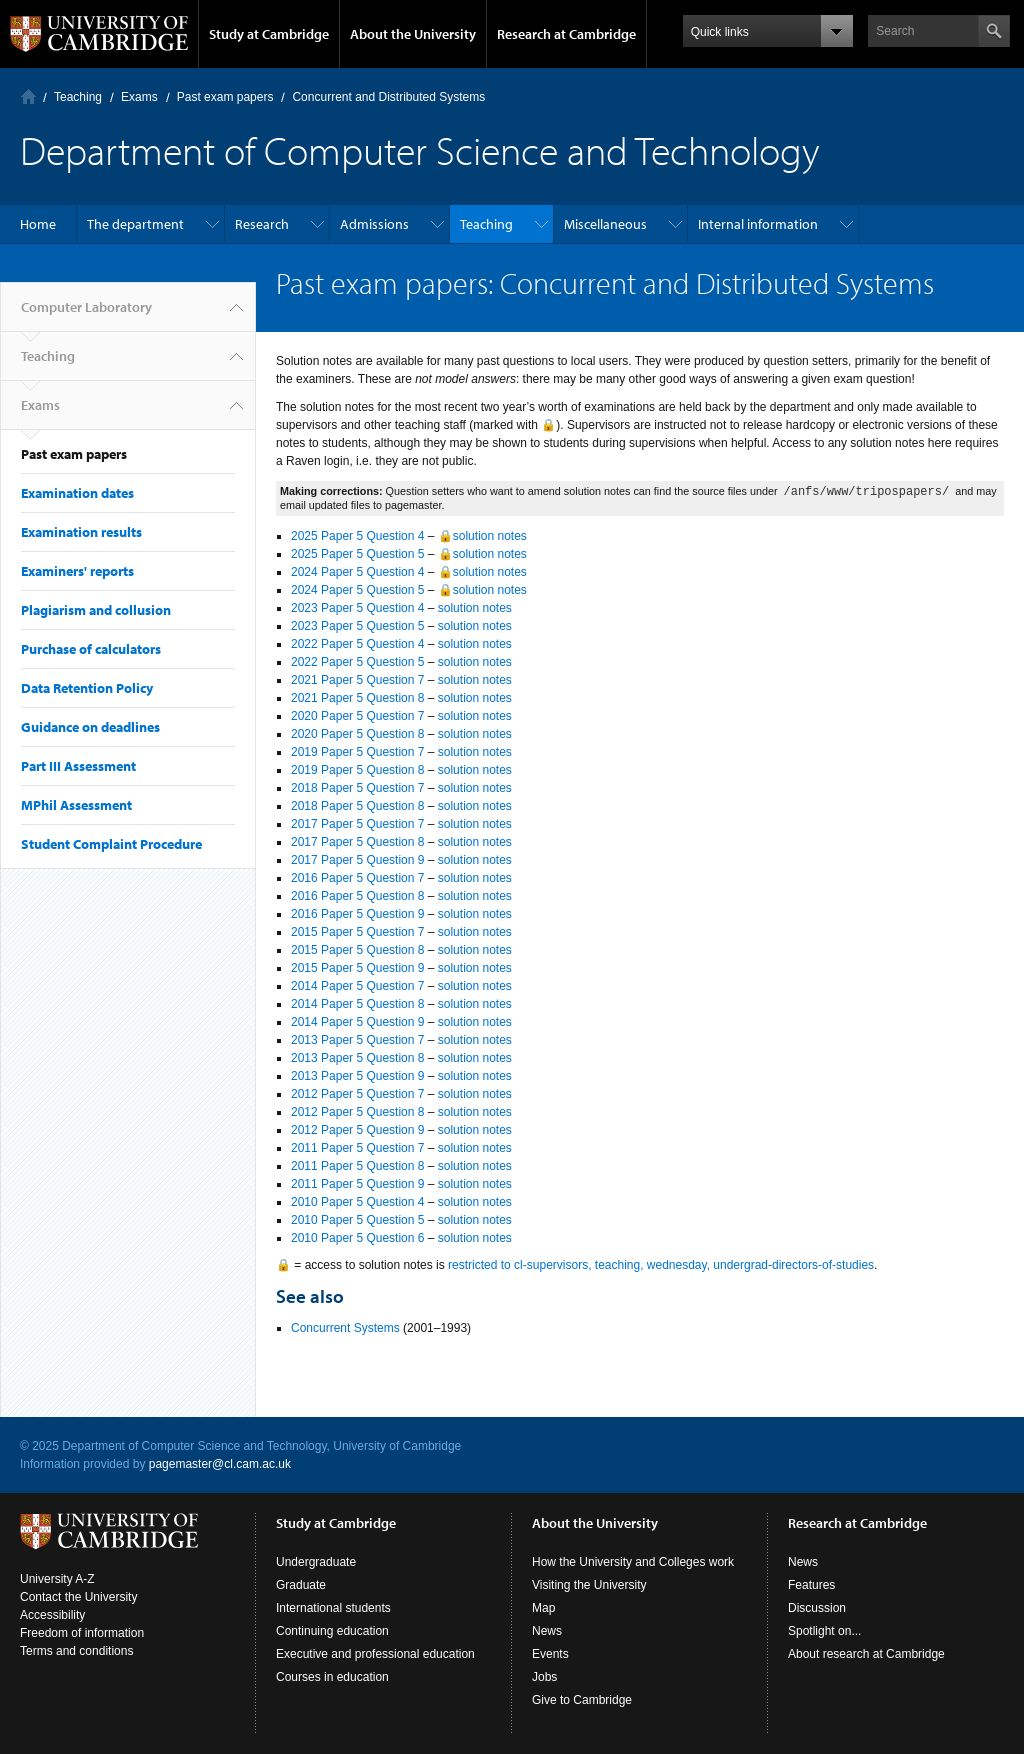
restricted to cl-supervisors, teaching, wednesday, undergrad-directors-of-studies (661, 1265)
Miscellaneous (605, 224)
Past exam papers (225, 97)
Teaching (78, 97)
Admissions (374, 224)
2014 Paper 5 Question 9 (357, 1022)
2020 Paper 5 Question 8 (357, 734)
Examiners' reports (77, 571)
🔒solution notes (482, 536)
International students (333, 1608)
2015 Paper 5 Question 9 (357, 968)
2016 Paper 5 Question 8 (357, 896)
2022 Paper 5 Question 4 (357, 644)
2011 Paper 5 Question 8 (357, 1166)
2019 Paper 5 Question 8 (357, 770)
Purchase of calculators (91, 649)
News (547, 1631)
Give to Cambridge (582, 1700)
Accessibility (52, 1615)
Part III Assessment (78, 766)
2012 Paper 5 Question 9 (357, 1130)
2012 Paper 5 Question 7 (357, 1094)
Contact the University (78, 1597)
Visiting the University (589, 1585)
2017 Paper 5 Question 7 (357, 824)
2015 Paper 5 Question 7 (357, 932)
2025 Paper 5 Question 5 (357, 554)
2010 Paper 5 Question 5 (357, 1220)
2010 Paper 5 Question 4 (357, 1202)
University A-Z (57, 1579)
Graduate (301, 1585)
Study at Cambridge (269, 34)
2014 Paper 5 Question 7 (357, 986)
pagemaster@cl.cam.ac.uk (220, 1464)
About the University (413, 34)
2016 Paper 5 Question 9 (357, 914)
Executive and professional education (375, 1654)
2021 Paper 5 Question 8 (357, 698)
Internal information (758, 224)
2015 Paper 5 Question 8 (357, 950)
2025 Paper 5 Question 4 (357, 536)
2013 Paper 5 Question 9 (357, 1076)
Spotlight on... (824, 1631)
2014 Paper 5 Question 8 (357, 1004)
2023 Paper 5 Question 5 (357, 626)
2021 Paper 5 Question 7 (357, 680)
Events (550, 1654)
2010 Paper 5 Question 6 (357, 1238)
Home (38, 224)
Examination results (81, 532)
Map (543, 1608)
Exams (139, 97)
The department (135, 224)
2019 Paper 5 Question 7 (357, 752)
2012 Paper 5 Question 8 (357, 1112)
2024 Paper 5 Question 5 (357, 590)
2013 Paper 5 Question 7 (357, 1040)
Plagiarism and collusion (96, 610)
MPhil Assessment (76, 805)
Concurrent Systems (345, 1328)
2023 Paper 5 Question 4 (357, 608)
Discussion (817, 1608)
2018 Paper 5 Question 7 (357, 788)
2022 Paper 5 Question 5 (357, 662)
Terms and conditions (76, 1651)
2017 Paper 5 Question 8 (357, 842)
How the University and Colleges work (633, 1562)
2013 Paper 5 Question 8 (357, 1058)
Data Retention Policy (87, 688)
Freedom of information (82, 1633)
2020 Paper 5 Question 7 (357, 716)
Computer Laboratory (28, 96)
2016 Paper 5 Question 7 (357, 878)
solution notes (475, 608)
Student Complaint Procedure (111, 844)
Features (811, 1585)
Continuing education (332, 1631)
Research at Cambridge (566, 34)
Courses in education (332, 1677)
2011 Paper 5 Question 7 (357, 1148)
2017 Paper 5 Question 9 (357, 860)
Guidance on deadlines (90, 727)
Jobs (544, 1677)
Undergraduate (316, 1562)
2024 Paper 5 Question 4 (357, 572)
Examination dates (77, 493)
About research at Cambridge (866, 1654)
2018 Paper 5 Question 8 (357, 806)
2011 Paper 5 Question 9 (357, 1184)
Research (262, 224)
